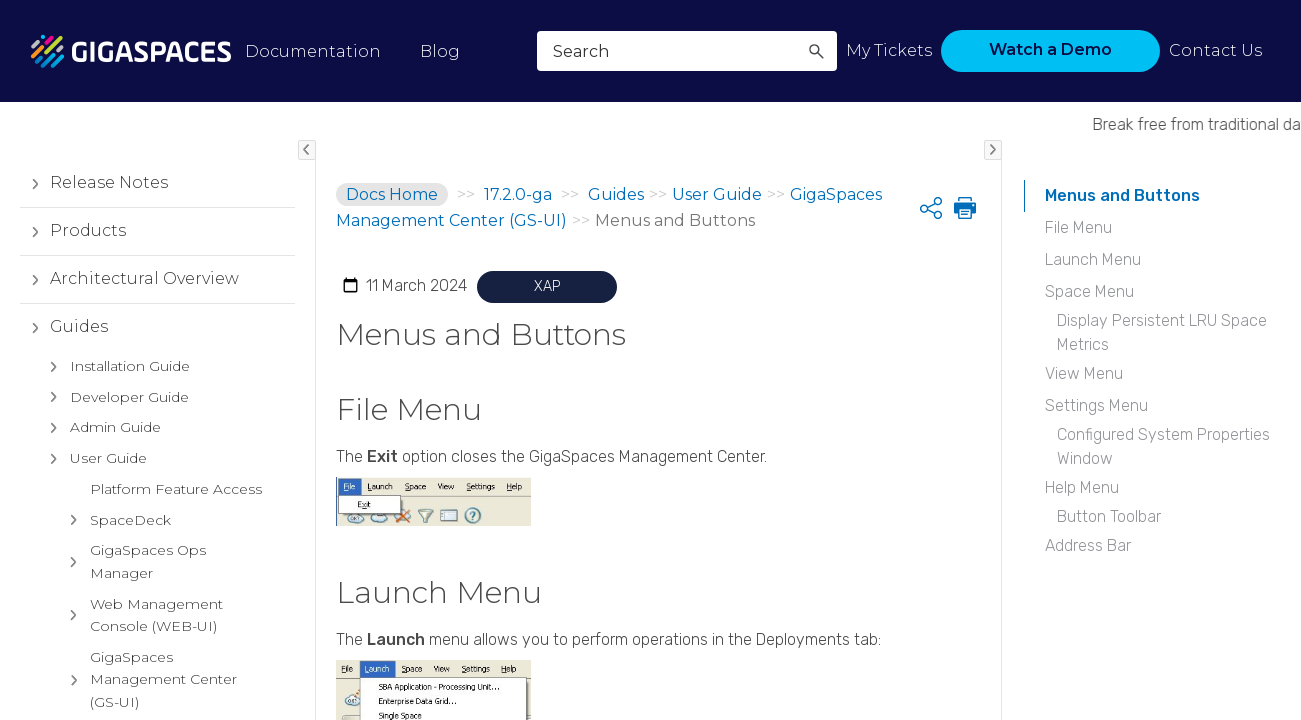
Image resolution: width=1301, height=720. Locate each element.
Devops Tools (90, 508)
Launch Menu (1093, 259)
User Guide (93, 468)
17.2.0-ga (518, 194)
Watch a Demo (1050, 49)
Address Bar (1088, 545)
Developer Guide (114, 407)
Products (73, 241)
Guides (64, 337)
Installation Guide (115, 376)
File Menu (1078, 227)
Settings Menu (1096, 405)
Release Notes (94, 193)
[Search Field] (687, 51)
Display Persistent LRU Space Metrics (1162, 332)
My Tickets (889, 50)
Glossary (85, 629)
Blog (440, 51)
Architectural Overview (129, 289)
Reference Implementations (109, 568)
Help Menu (1082, 487)
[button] (816, 51)
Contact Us (1215, 50)
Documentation (313, 51)
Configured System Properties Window (1163, 446)
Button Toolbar (1109, 516)
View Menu (1084, 373)
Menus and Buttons (1122, 195)
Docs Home (392, 194)
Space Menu (1089, 291)
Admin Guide (100, 438)
